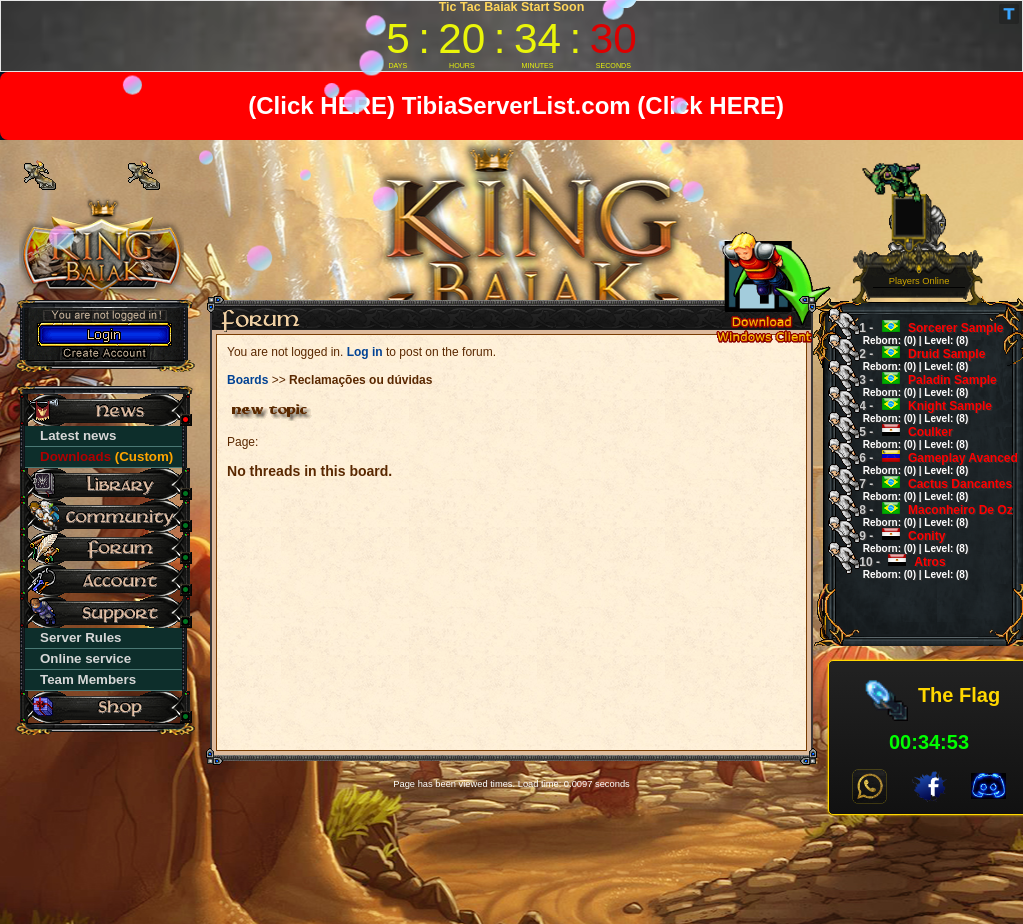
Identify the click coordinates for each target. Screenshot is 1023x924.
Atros (907, 567)
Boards (247, 380)
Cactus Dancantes (929, 489)
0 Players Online (919, 275)
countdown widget (511, 36)
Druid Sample (915, 359)
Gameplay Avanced (932, 463)
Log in (365, 352)
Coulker (907, 437)
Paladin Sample (921, 385)
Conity (907, 541)
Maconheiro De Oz (929, 515)
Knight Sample (919, 411)
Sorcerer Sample (924, 333)
